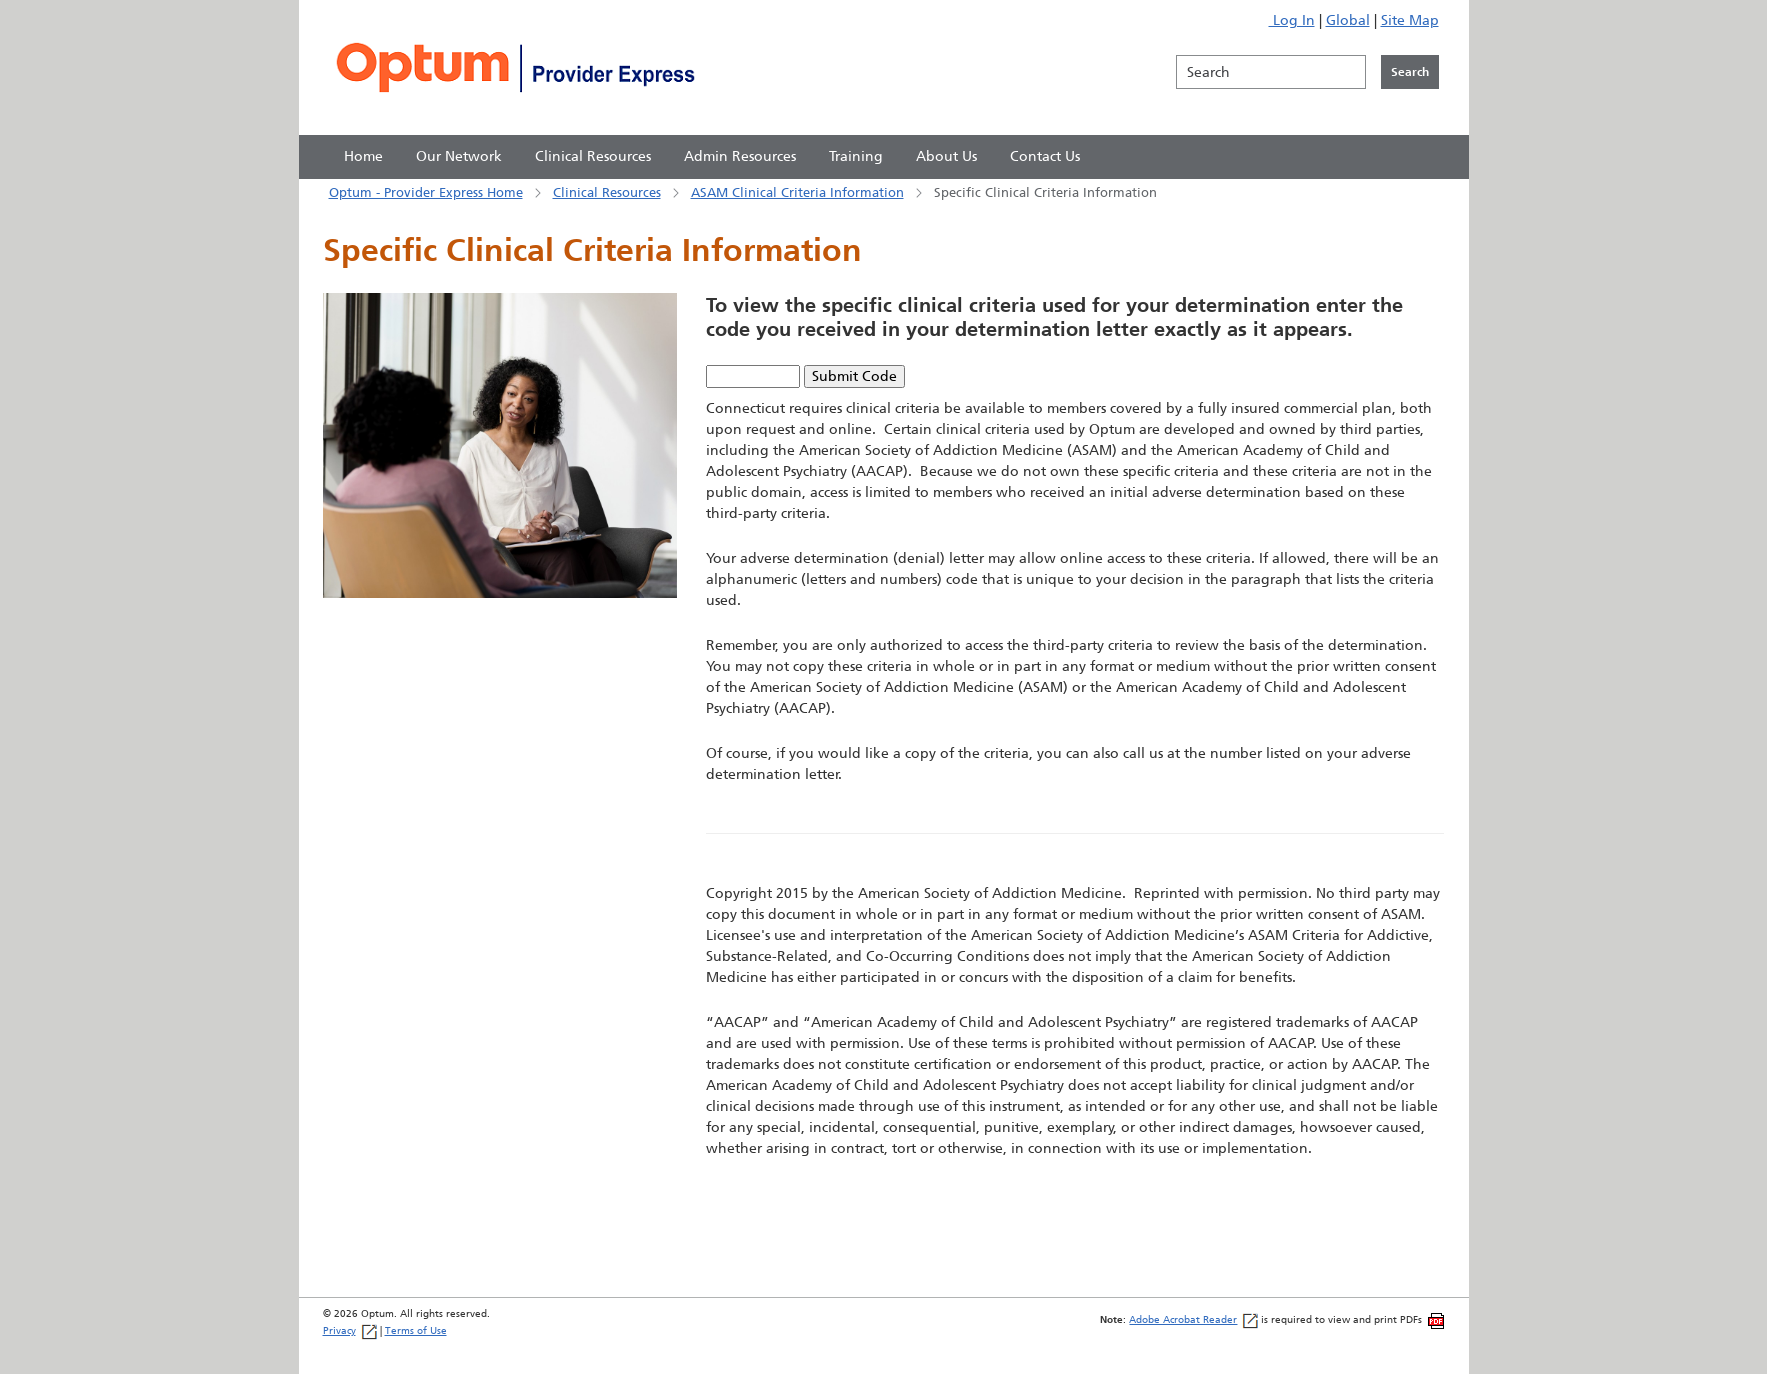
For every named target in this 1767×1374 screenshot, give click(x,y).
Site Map (1410, 20)
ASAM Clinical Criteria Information (797, 192)
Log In (1292, 20)
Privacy (350, 1330)
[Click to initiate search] (1410, 72)
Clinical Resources (607, 192)
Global (1348, 20)
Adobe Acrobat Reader (1193, 1319)
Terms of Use (416, 1330)
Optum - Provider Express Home (426, 192)
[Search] (1271, 72)
